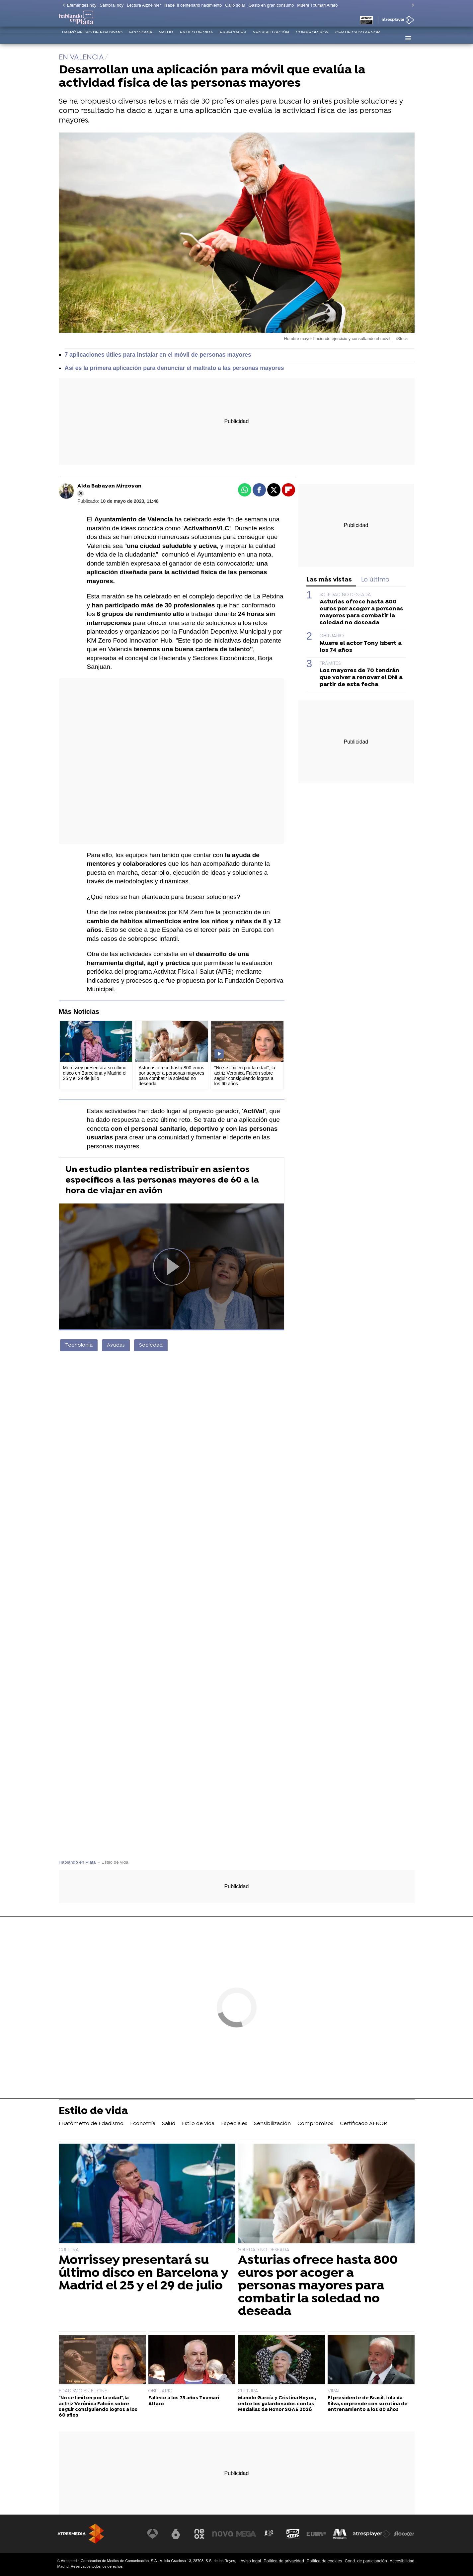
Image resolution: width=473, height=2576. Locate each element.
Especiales (233, 38)
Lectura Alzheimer (144, 5)
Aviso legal (250, 2560)
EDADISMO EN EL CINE (83, 2391)
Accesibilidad (402, 2560)
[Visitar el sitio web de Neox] (201, 2534)
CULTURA (69, 2250)
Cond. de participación (366, 2560)
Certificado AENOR (357, 38)
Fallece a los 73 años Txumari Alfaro (183, 2401)
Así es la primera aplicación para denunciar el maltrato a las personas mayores (174, 368)
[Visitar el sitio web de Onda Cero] (294, 2534)
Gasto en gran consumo (271, 5)
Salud (166, 38)
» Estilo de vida (113, 1862)
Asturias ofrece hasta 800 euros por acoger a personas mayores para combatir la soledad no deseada (361, 612)
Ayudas (116, 1345)
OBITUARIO (332, 636)
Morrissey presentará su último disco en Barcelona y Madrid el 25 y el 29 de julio (143, 2273)
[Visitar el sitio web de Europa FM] (317, 2534)
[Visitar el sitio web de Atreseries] (271, 2534)
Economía (140, 38)
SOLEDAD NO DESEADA (345, 595)
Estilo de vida (196, 38)
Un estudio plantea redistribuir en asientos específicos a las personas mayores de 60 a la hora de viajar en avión (162, 1180)
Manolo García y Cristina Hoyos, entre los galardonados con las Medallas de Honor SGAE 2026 (277, 2404)
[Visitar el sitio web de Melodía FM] (340, 2534)
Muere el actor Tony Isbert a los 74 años (361, 647)
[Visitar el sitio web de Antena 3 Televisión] (155, 2534)
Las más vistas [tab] (329, 580)
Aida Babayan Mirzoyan (109, 486)
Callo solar (235, 5)
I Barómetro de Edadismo (92, 38)
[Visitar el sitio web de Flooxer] (404, 2534)
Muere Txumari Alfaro (317, 5)
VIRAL (334, 2391)
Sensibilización (271, 38)
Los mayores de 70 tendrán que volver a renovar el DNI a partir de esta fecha (361, 677)
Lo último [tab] (375, 580)
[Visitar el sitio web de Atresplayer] (372, 2534)
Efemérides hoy (82, 5)
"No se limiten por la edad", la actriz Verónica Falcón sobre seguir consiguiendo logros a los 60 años (98, 2406)
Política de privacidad (284, 2560)
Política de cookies (324, 2560)
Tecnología (79, 1345)
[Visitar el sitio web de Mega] (248, 2534)
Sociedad (151, 1345)
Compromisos (312, 38)
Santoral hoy (111, 5)
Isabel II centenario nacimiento (193, 5)
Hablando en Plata (77, 1862)
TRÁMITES (330, 663)
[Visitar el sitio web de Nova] (225, 2534)
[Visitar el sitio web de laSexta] (178, 2534)
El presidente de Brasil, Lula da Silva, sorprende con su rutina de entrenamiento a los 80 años (368, 2404)
